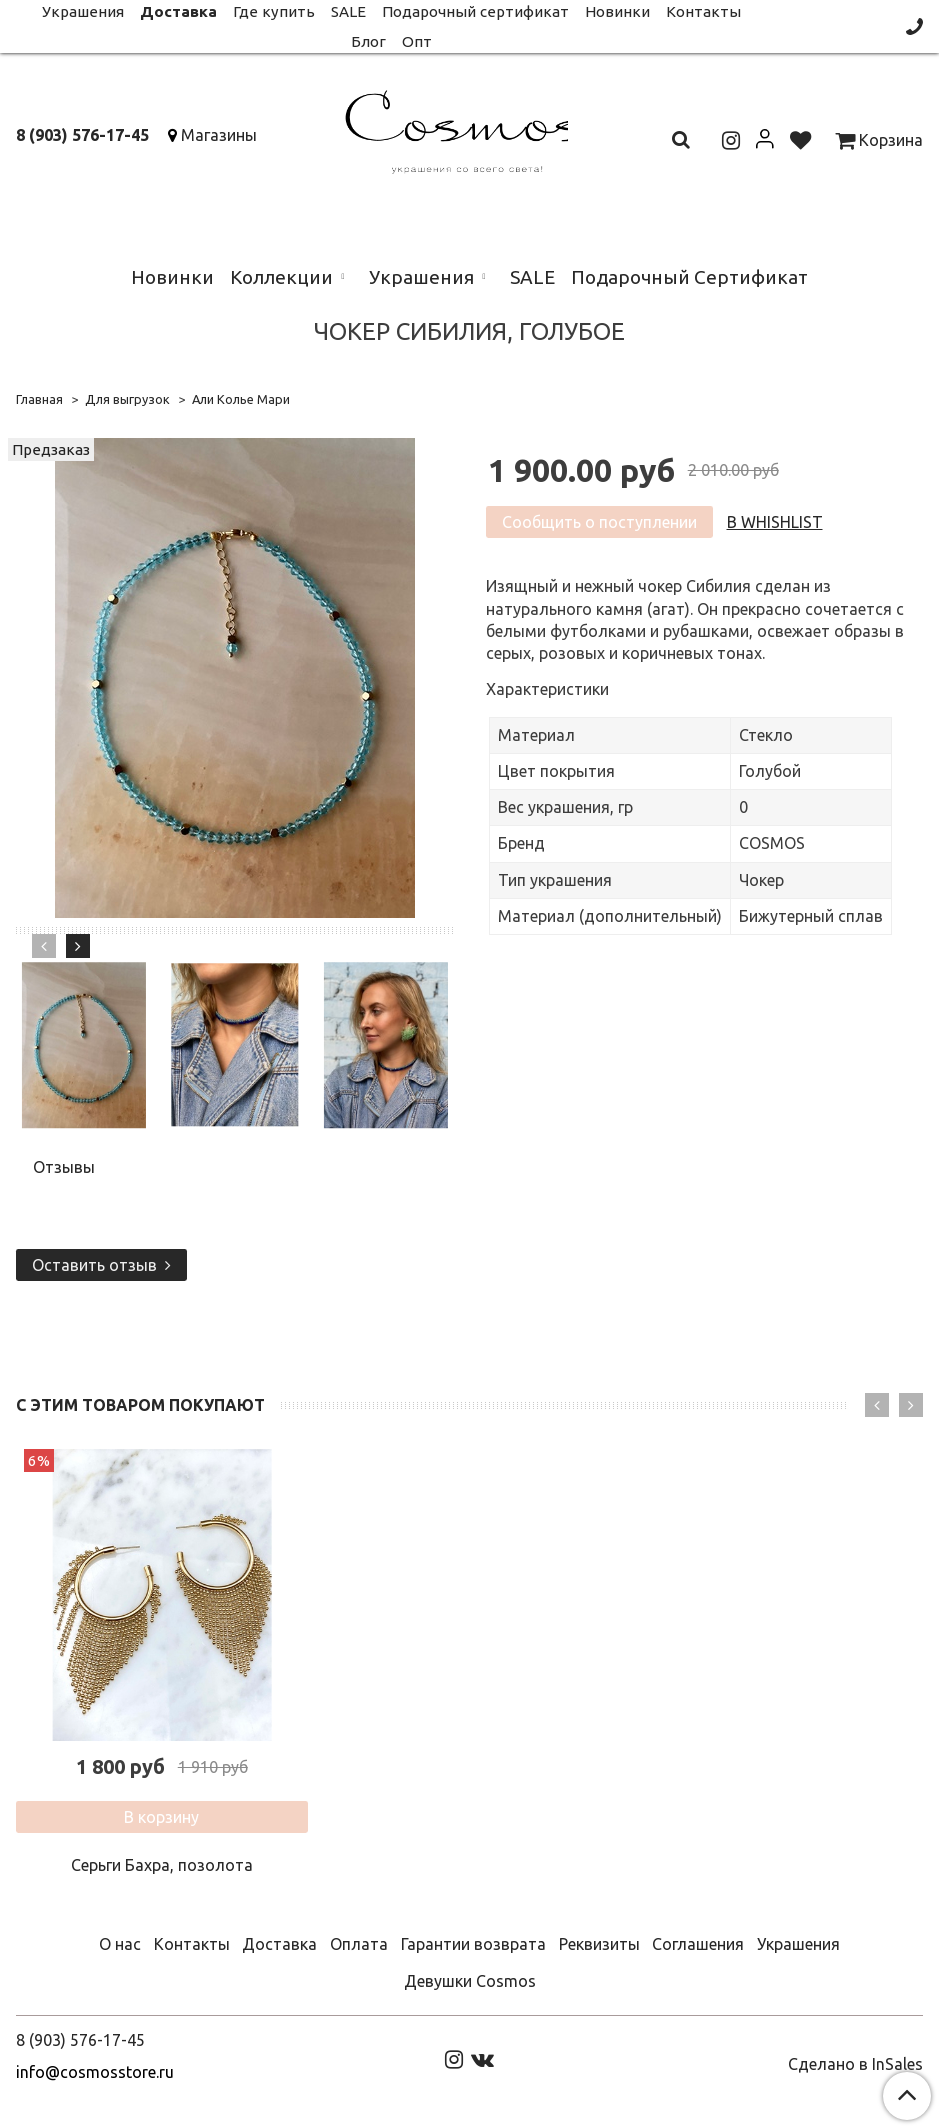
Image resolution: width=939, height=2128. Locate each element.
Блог (368, 41)
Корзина (879, 140)
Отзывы (64, 1167)
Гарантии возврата (473, 1944)
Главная (39, 399)
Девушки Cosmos (470, 1981)
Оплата (359, 1944)
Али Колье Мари (241, 399)
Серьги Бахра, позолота (162, 1865)
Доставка (279, 1944)
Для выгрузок (127, 399)
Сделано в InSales (855, 2064)
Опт (417, 41)
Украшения (421, 277)
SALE (532, 277)
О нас (120, 1944)
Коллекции (281, 277)
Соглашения (698, 1944)
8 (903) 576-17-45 (82, 135)
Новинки (172, 277)
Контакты (192, 1944)
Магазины (219, 135)
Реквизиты (599, 1944)
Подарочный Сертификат (689, 277)
